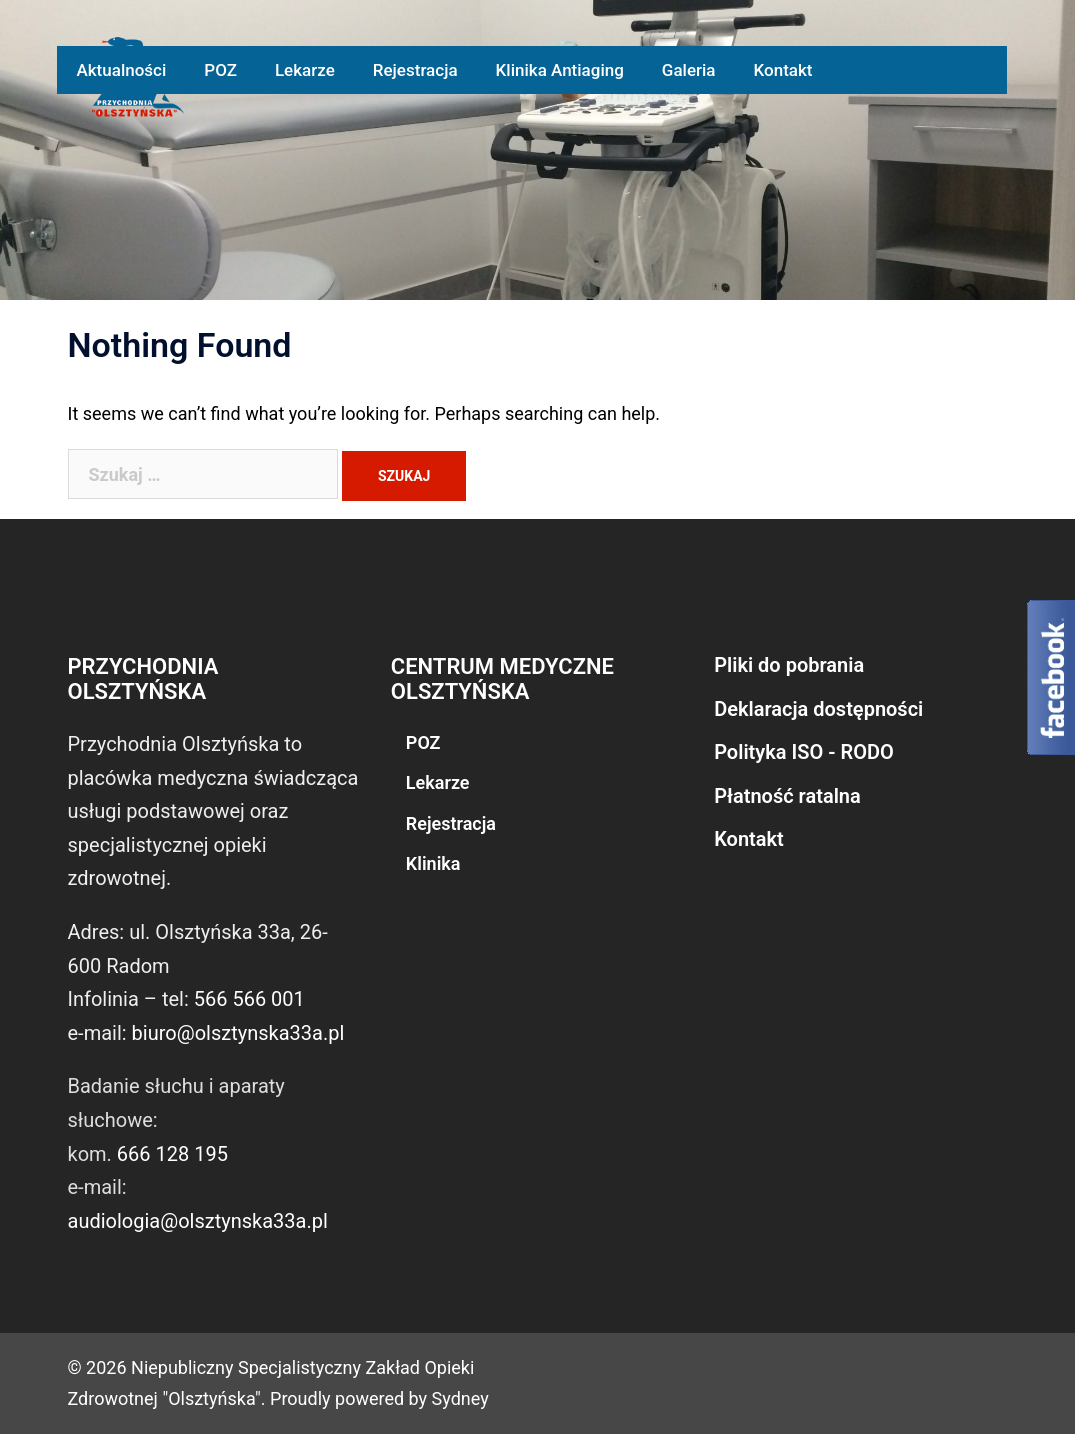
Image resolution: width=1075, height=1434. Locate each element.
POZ (220, 70)
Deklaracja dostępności (818, 709)
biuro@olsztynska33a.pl (238, 1033)
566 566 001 (249, 999)
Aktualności (121, 70)
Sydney (460, 1398)
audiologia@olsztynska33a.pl (198, 1221)
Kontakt (783, 70)
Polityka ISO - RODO (804, 752)
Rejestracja (415, 70)
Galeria (689, 70)
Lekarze (305, 70)
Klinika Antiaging (560, 70)
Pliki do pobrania (789, 665)
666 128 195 (172, 1154)
